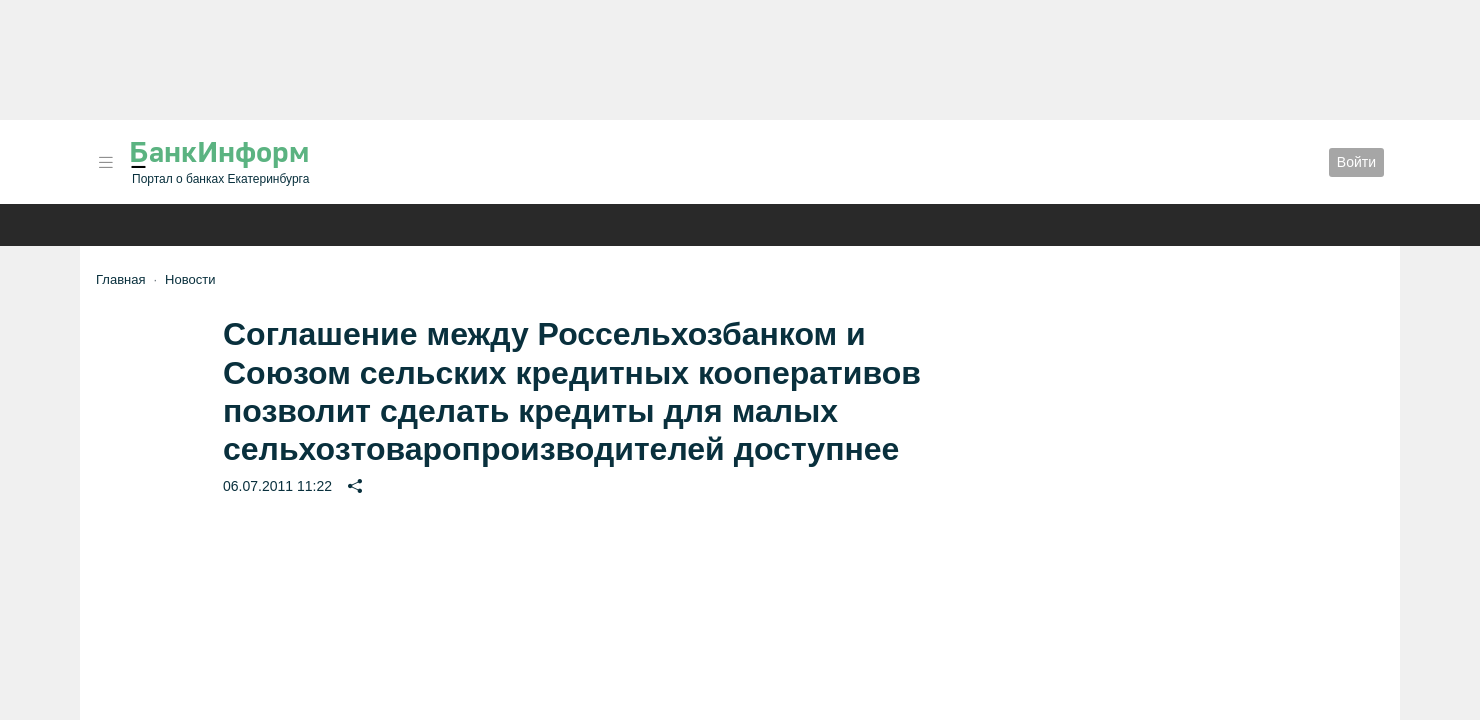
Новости (190, 279)
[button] (106, 162)
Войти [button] (1356, 162)
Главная (120, 279)
